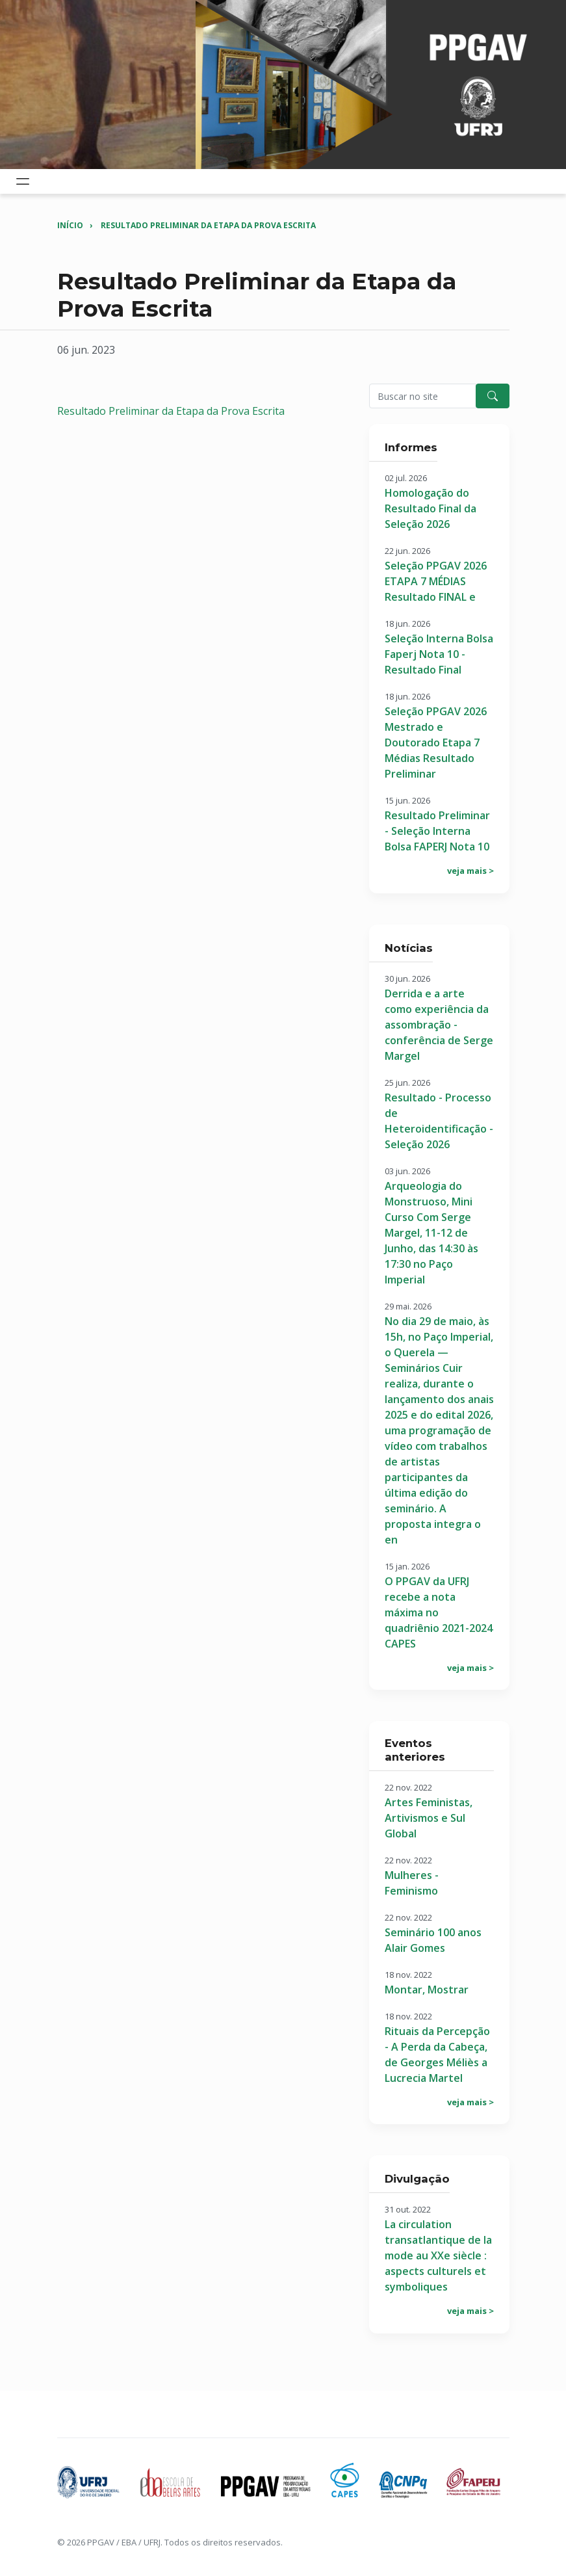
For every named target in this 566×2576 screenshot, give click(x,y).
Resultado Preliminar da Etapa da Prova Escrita (208, 225)
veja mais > (470, 870)
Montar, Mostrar (427, 1989)
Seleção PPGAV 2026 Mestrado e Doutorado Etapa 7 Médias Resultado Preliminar (436, 742)
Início (70, 225)
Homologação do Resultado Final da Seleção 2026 (430, 508)
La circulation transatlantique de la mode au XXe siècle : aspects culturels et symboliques (438, 2255)
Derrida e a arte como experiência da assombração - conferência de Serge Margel (439, 1024)
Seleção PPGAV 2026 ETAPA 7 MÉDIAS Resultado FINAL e (436, 581)
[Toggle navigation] (22, 181)
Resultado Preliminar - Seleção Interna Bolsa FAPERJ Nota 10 (437, 831)
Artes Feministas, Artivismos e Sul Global (428, 1818)
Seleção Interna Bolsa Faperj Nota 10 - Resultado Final (439, 654)
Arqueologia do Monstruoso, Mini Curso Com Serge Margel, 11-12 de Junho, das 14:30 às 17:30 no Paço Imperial (431, 1233)
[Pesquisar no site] (422, 396)
